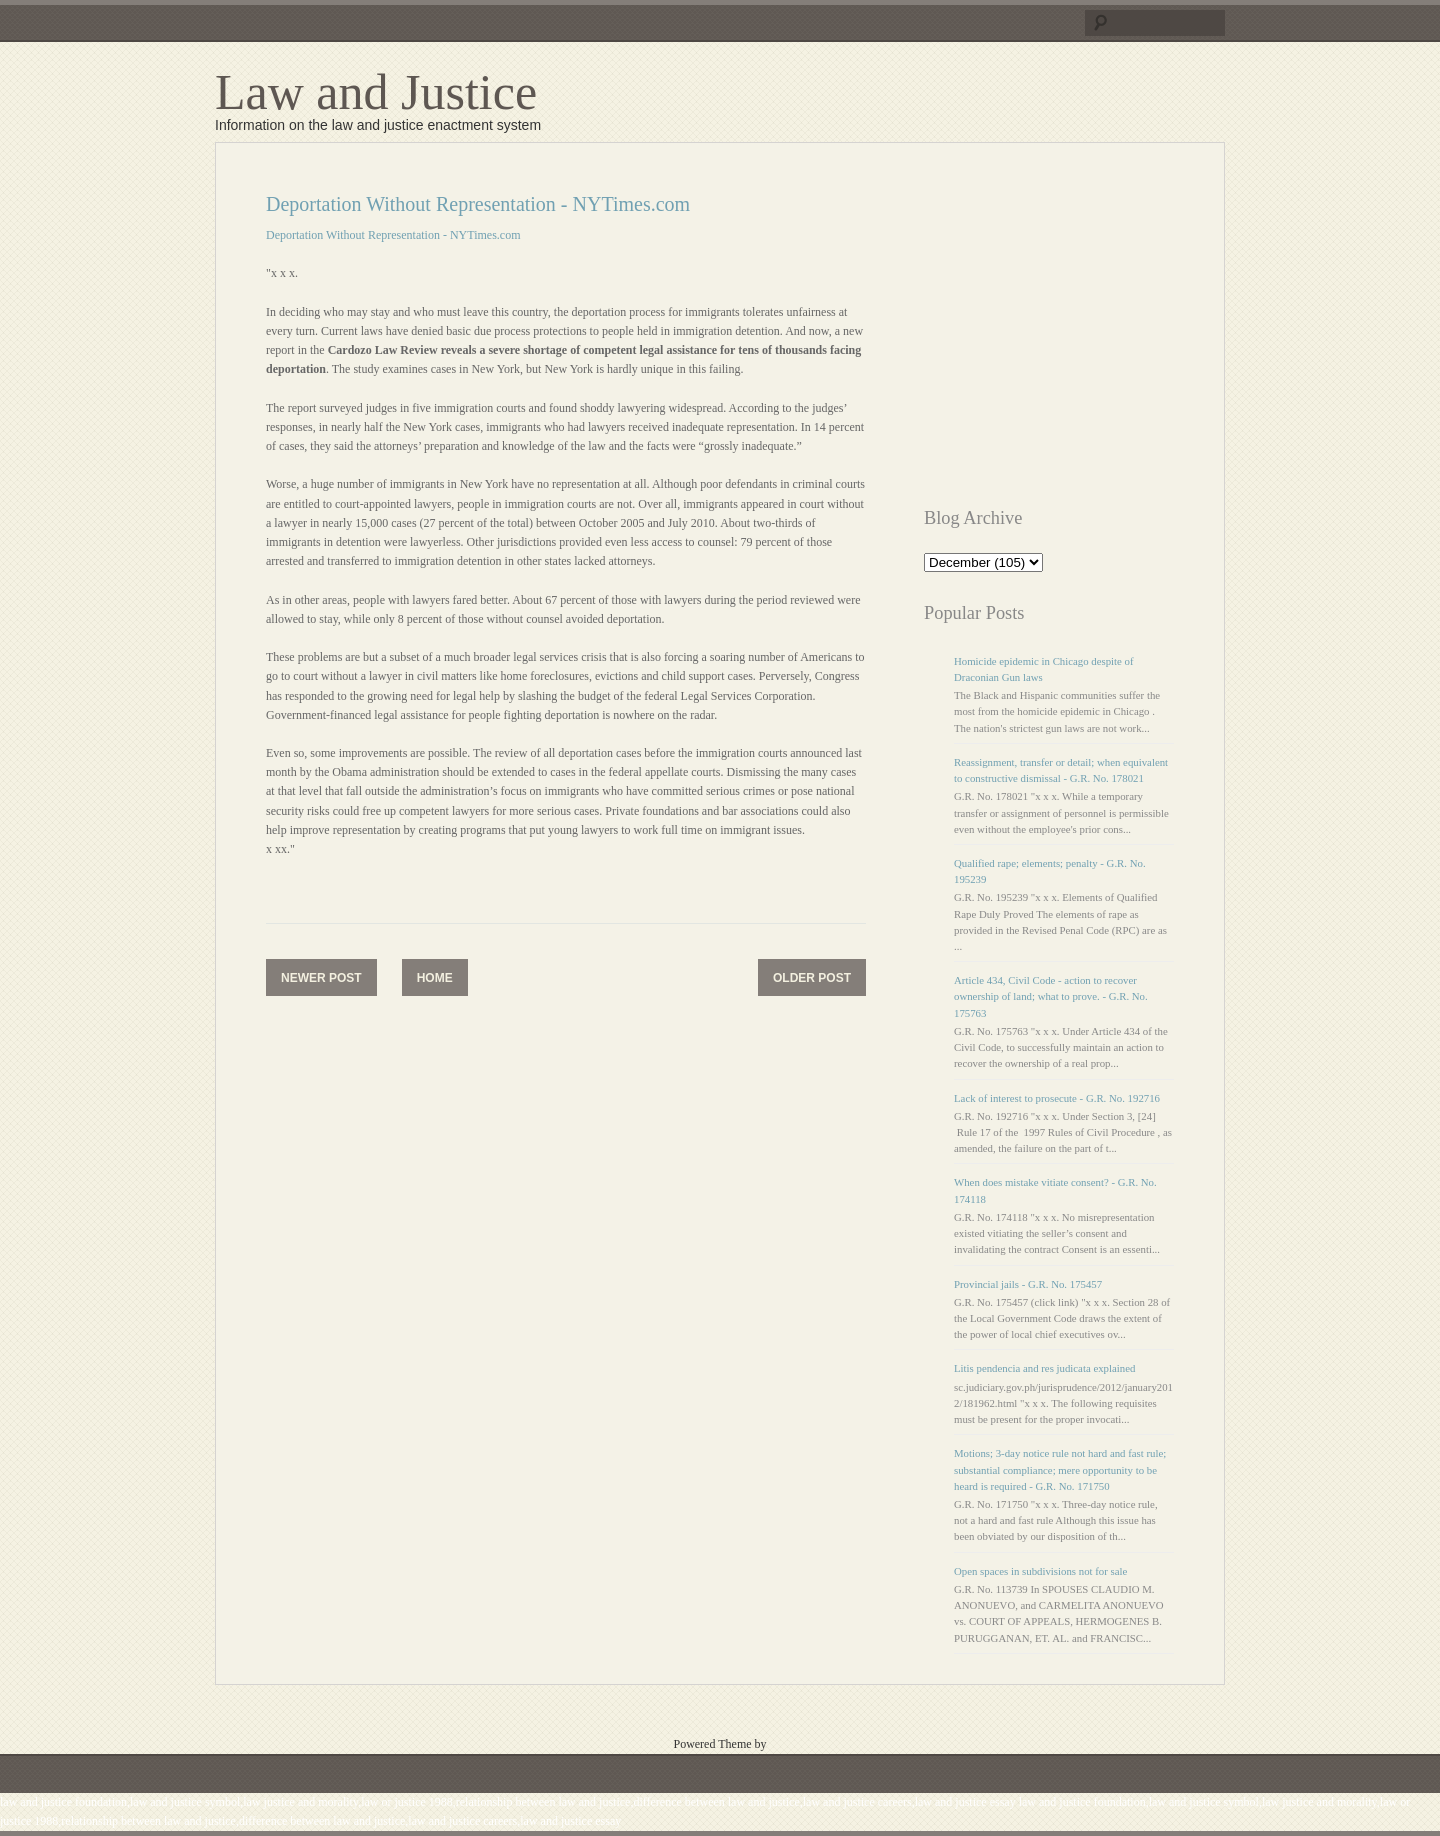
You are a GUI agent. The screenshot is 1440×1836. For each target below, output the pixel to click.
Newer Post (321, 978)
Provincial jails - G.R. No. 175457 (1028, 1284)
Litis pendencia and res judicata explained (1044, 1368)
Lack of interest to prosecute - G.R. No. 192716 (1057, 1098)
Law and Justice (376, 92)
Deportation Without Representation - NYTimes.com (393, 235)
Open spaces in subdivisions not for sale (1040, 1571)
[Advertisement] (1092, 333)
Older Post (812, 978)
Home (435, 978)
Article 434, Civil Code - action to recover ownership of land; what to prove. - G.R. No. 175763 (1051, 996)
